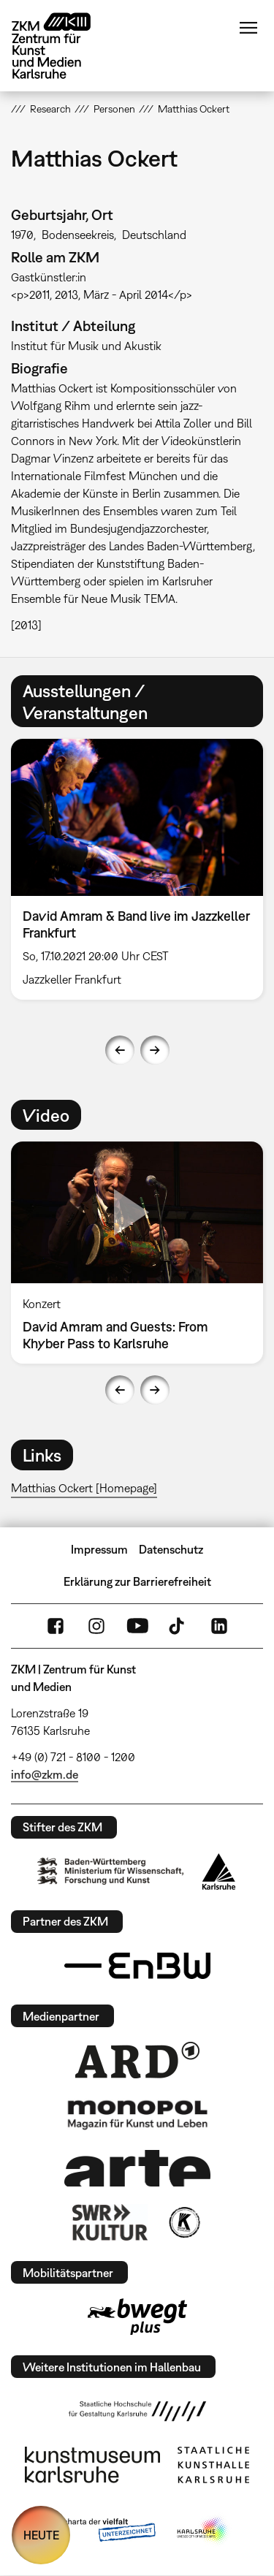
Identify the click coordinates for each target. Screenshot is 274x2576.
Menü (248, 28)
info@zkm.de (44, 1774)
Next (155, 1050)
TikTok (178, 1626)
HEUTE (41, 2535)
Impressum (99, 1549)
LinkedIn (219, 1626)
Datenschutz (171, 1549)
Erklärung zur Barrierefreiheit (137, 1581)
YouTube (137, 1626)
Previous (119, 1050)
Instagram (96, 1626)
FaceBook (55, 1626)
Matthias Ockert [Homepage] (84, 1487)
